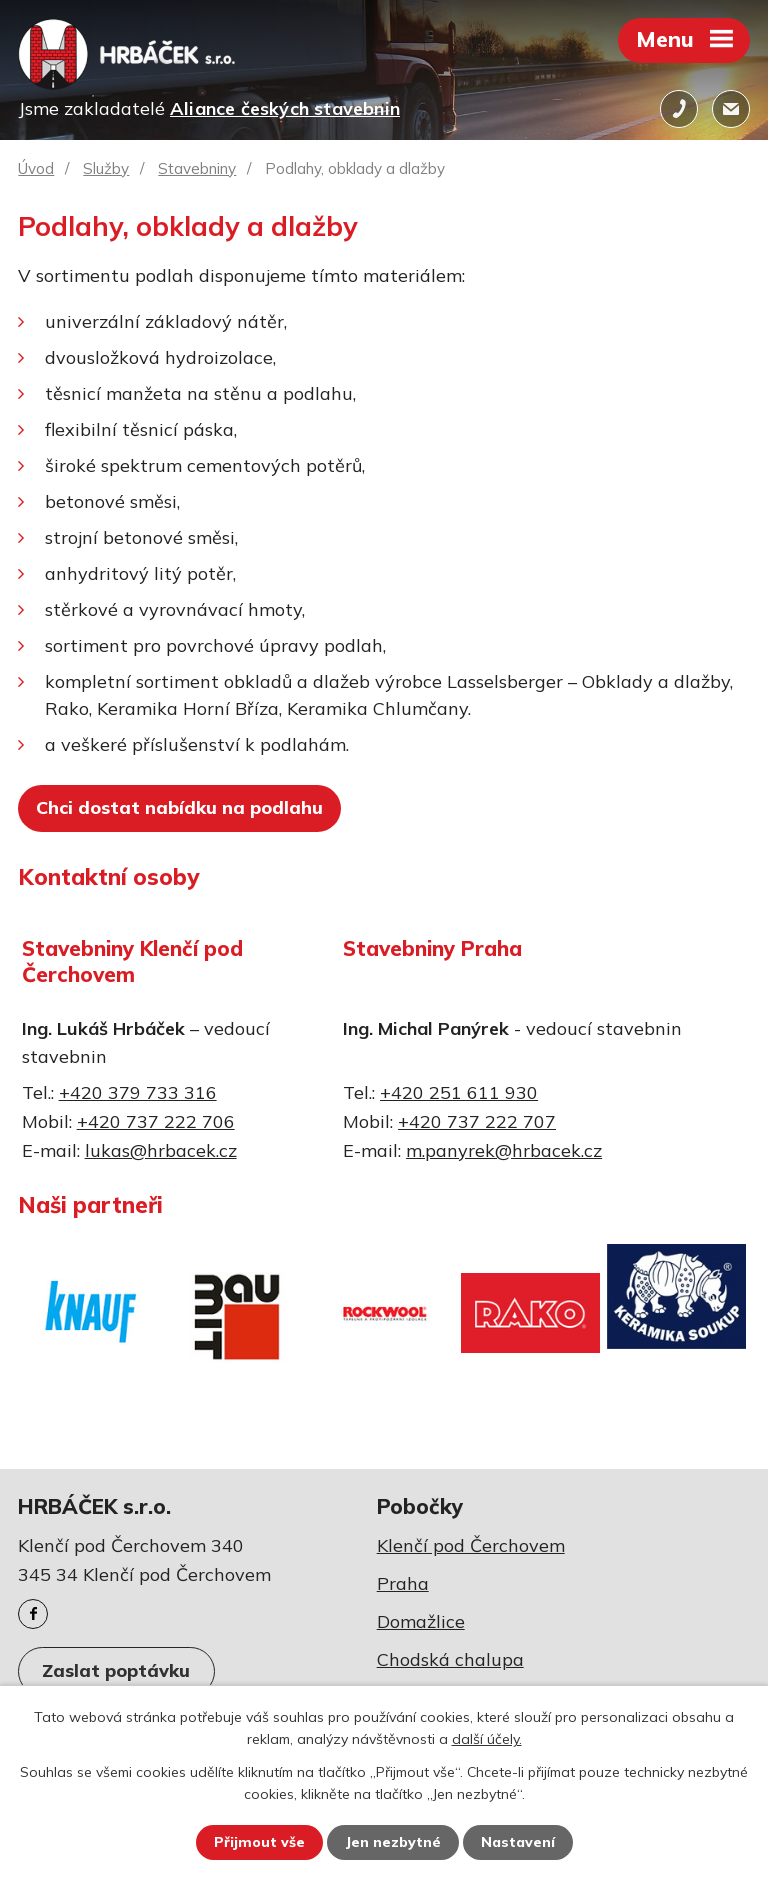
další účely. (487, 1739)
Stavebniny (197, 168)
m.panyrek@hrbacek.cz (504, 1150)
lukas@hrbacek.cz (161, 1150)
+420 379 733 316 (138, 1092)
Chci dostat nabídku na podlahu (179, 807)
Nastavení (518, 1842)
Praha (403, 1583)
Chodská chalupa (450, 1659)
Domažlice (421, 1621)
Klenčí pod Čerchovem (471, 1545)
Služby (106, 168)
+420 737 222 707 (477, 1121)
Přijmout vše (259, 1842)
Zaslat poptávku (116, 1670)
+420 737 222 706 (156, 1121)
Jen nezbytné (393, 1842)
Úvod (36, 168)
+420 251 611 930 (459, 1092)
